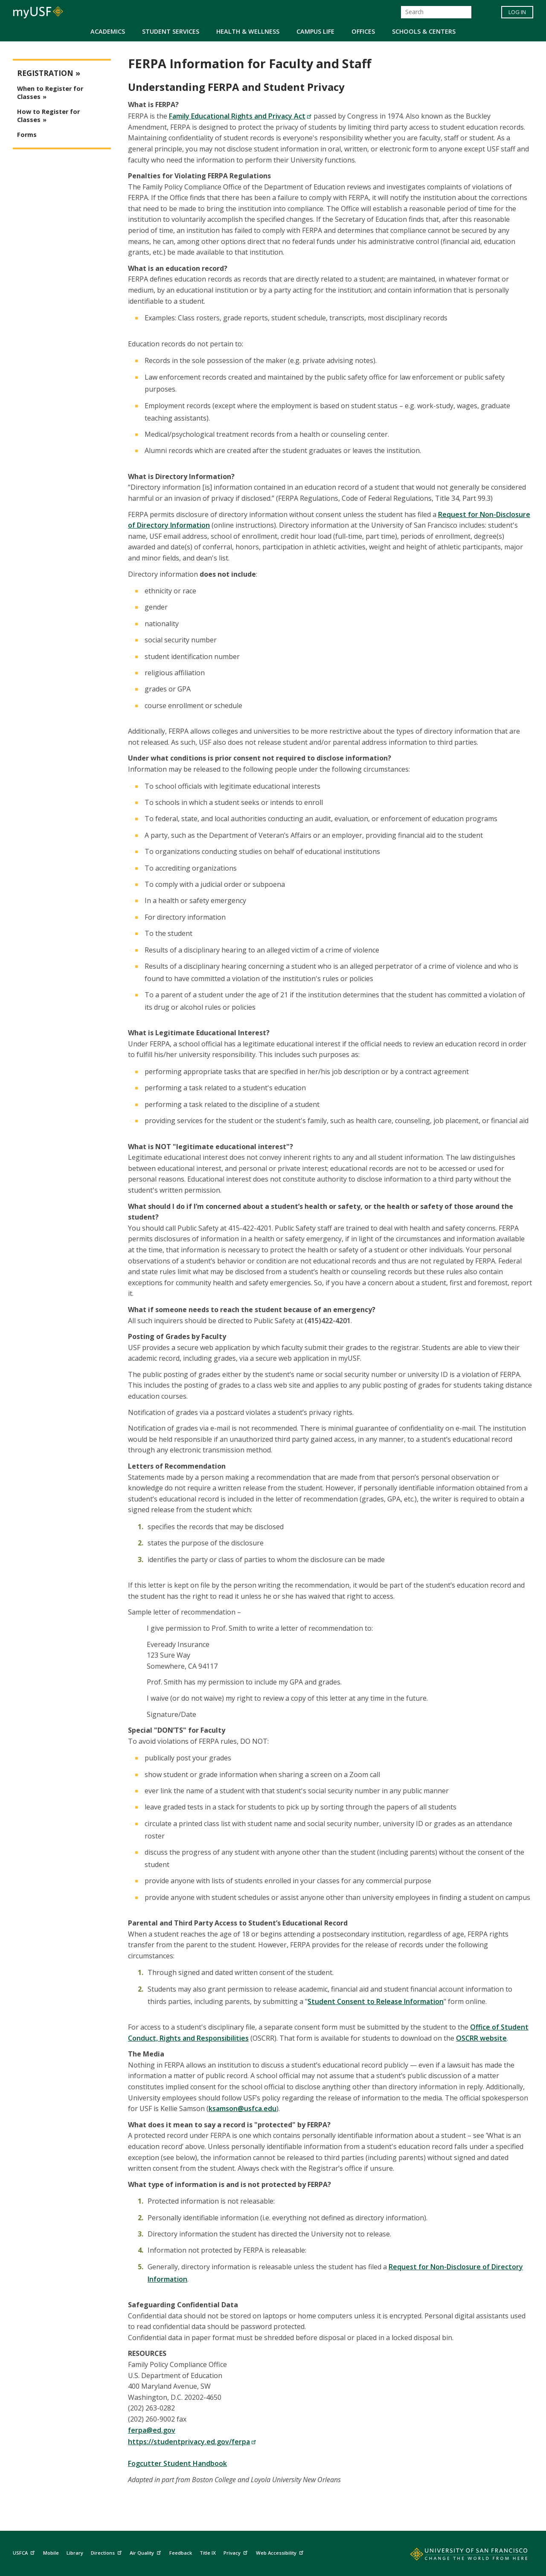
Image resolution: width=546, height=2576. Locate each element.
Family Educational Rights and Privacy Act (240, 116)
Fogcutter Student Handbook (177, 2463)
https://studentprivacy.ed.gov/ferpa (192, 2441)
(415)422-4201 (328, 1320)
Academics (107, 31)
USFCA (25, 2552)
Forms (27, 135)
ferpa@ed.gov (151, 2430)
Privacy (237, 2552)
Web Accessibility (280, 2552)
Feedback (180, 2553)
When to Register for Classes (50, 92)
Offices (363, 31)
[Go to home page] (459, 2556)
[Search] (436, 12)
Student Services (170, 31)
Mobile (51, 2553)
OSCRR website (481, 2038)
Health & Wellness (247, 31)
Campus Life (315, 31)
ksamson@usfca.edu (242, 2108)
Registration (45, 73)
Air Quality (146, 2552)
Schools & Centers (424, 31)
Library (75, 2553)
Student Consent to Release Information (376, 2001)
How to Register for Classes (48, 115)
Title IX (208, 2553)
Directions (107, 2552)
